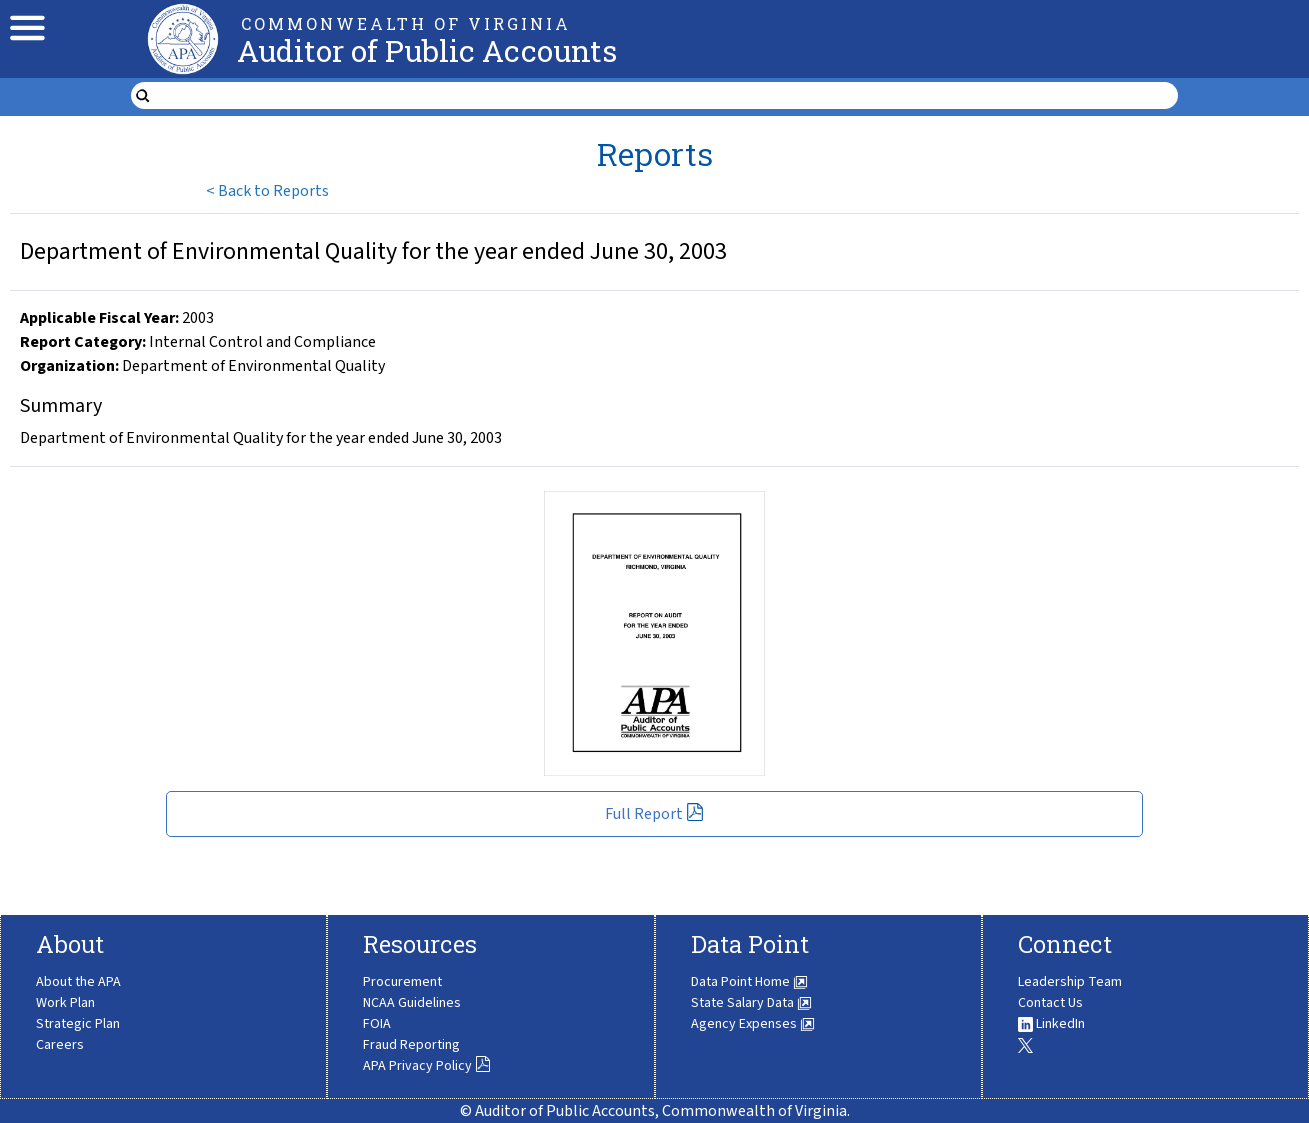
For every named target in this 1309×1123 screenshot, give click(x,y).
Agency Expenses (753, 1024)
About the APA (78, 982)
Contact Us (1050, 1003)
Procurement (402, 982)
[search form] (667, 96)
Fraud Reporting (411, 1045)
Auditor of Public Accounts (427, 50)
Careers (60, 1045)
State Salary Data (751, 1003)
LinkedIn (1051, 1024)
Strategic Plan (78, 1024)
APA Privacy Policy (427, 1066)
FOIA (377, 1024)
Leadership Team (1070, 982)
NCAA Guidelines (412, 1003)
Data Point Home (749, 982)
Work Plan (65, 1003)
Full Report (654, 814)
